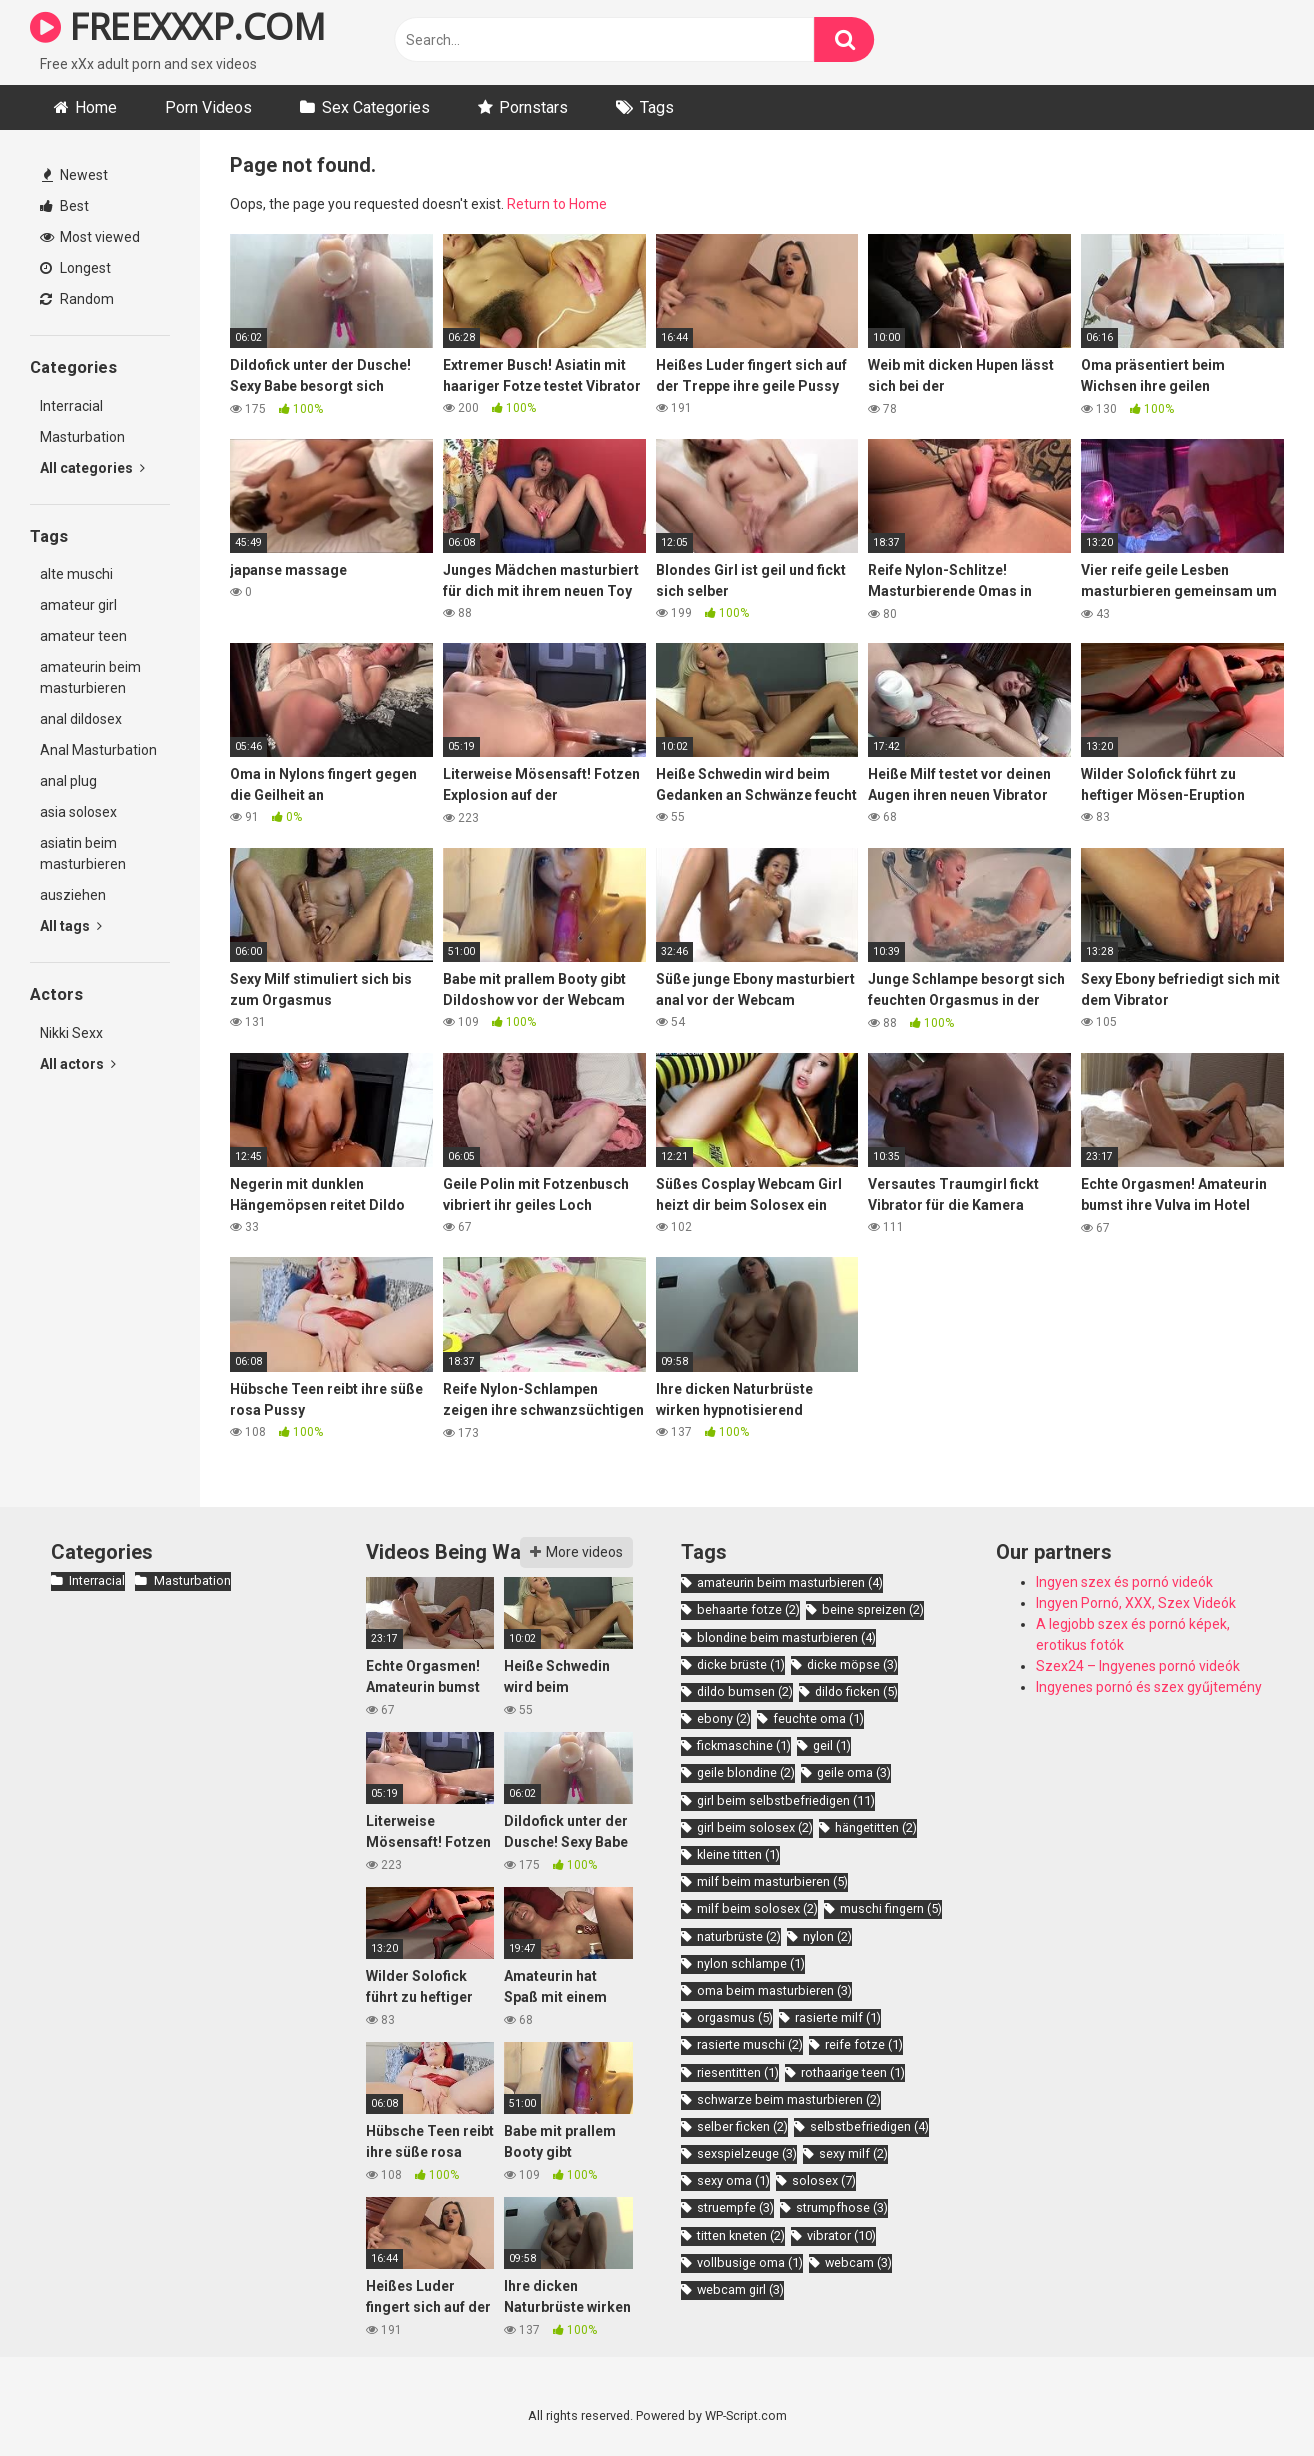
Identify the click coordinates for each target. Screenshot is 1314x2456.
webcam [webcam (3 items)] (858, 2262)
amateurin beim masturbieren (90, 677)
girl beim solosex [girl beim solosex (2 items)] (755, 1827)
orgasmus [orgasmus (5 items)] (735, 2017)
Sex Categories (376, 107)
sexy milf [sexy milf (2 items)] (853, 2153)
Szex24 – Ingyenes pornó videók (1138, 1666)
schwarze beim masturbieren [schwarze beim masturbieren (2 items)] (789, 2099)
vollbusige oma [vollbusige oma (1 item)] (750, 2262)
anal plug (68, 781)
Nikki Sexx (71, 1033)
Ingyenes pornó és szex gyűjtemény (1149, 1687)
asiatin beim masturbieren (83, 853)
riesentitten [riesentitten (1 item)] (738, 2072)
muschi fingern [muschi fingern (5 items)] (891, 1908)
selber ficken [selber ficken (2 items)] (742, 2126)
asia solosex (78, 812)
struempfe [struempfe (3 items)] (735, 2207)
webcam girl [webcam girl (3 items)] (740, 2289)
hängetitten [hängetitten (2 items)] (876, 1827)
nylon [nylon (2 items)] (827, 1936)
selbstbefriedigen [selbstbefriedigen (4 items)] (869, 2126)
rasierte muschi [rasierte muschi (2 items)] (750, 2044)
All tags (71, 926)
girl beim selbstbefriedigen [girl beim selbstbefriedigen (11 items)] (786, 1800)
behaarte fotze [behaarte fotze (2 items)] (748, 1609)
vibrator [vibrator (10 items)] (841, 2235)
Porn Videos (208, 107)
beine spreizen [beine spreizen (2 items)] (873, 1609)
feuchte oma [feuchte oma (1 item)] (818, 1718)
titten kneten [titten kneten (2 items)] (741, 2235)
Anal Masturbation (98, 750)
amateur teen (83, 636)
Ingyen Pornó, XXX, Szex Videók (1136, 1603)
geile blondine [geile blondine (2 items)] (746, 1772)
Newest (75, 175)
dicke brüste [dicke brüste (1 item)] (741, 1664)
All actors (78, 1064)
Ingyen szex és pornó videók (1124, 1582)
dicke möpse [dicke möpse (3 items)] (852, 1664)
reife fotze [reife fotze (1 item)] (864, 2044)
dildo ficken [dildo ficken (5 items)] (856, 1691)
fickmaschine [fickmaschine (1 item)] (744, 1745)
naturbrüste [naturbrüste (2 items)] (739, 1936)
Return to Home (557, 204)
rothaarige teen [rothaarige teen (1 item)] (853, 2072)
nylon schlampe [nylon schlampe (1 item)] (751, 1963)
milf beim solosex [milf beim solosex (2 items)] (757, 1908)
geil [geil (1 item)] (832, 1745)
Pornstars (533, 107)
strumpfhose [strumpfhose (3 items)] (842, 2207)
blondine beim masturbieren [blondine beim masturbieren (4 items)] (786, 1637)
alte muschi (76, 574)
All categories (92, 468)
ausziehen (73, 895)
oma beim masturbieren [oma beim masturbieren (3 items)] (774, 1990)
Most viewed (90, 237)
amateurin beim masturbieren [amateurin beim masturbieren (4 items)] (790, 1582)
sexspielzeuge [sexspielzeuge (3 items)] (747, 2153)
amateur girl (78, 605)
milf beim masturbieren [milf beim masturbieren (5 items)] (772, 1881)
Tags (657, 107)
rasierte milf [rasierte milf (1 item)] (838, 2017)
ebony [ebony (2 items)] (724, 1718)
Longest (75, 268)
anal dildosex (81, 719)
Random (77, 299)
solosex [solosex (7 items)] (824, 2180)
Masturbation (82, 437)
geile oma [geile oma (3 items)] (854, 1772)
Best (64, 206)
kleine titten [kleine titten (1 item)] (738, 1854)
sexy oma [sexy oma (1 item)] (733, 2180)
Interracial (71, 406)
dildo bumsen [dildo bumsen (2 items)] (745, 1691)
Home (96, 107)
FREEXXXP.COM (177, 26)
